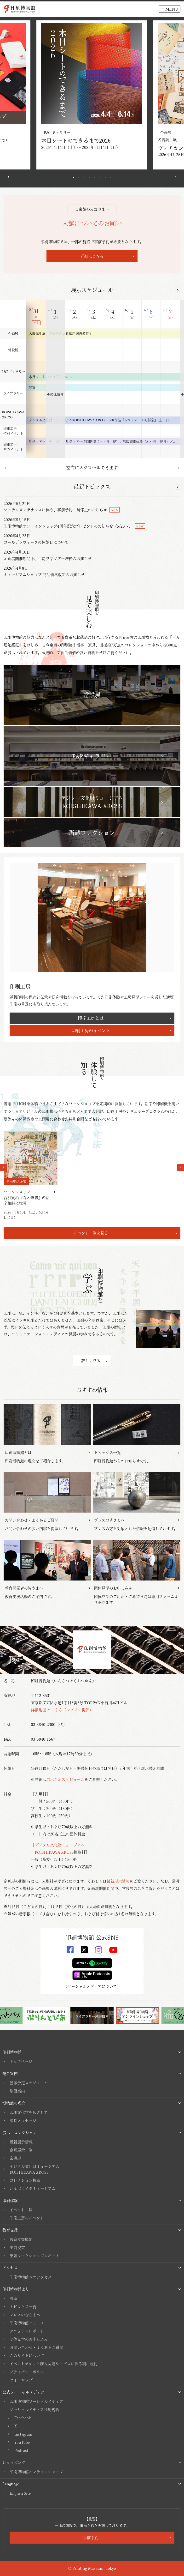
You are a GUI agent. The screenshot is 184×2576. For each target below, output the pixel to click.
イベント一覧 (21, 2210)
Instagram (23, 2434)
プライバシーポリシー (29, 2372)
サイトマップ (21, 2380)
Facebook (22, 2418)
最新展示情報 (118, 1881)
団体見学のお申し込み (29, 2339)
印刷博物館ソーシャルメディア (36, 2401)
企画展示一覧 (21, 2150)
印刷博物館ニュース (27, 2323)
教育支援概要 (21, 2239)
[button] (73, 177)
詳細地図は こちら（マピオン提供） (62, 1710)
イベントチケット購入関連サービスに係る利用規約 (54, 2364)
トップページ (21, 2061)
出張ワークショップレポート (34, 2256)
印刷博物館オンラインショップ (36, 2472)
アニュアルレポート (27, 2331)
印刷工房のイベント (27, 2218)
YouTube (22, 2442)
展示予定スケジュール (65, 1779)
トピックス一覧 (23, 2307)
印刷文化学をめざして (29, 2112)
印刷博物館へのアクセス (31, 2277)
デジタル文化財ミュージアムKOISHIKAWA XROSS (34, 2169)
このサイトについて (27, 2356)
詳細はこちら (92, 256)
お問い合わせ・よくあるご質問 (36, 2347)
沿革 (13, 2298)
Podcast (21, 2450)
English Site (20, 2493)
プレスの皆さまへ (25, 2315)
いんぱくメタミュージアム (32, 2188)
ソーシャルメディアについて (92, 1986)
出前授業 (17, 2248)
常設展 (15, 2158)
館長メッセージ (23, 2121)
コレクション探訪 (25, 2180)
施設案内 (17, 2091)
